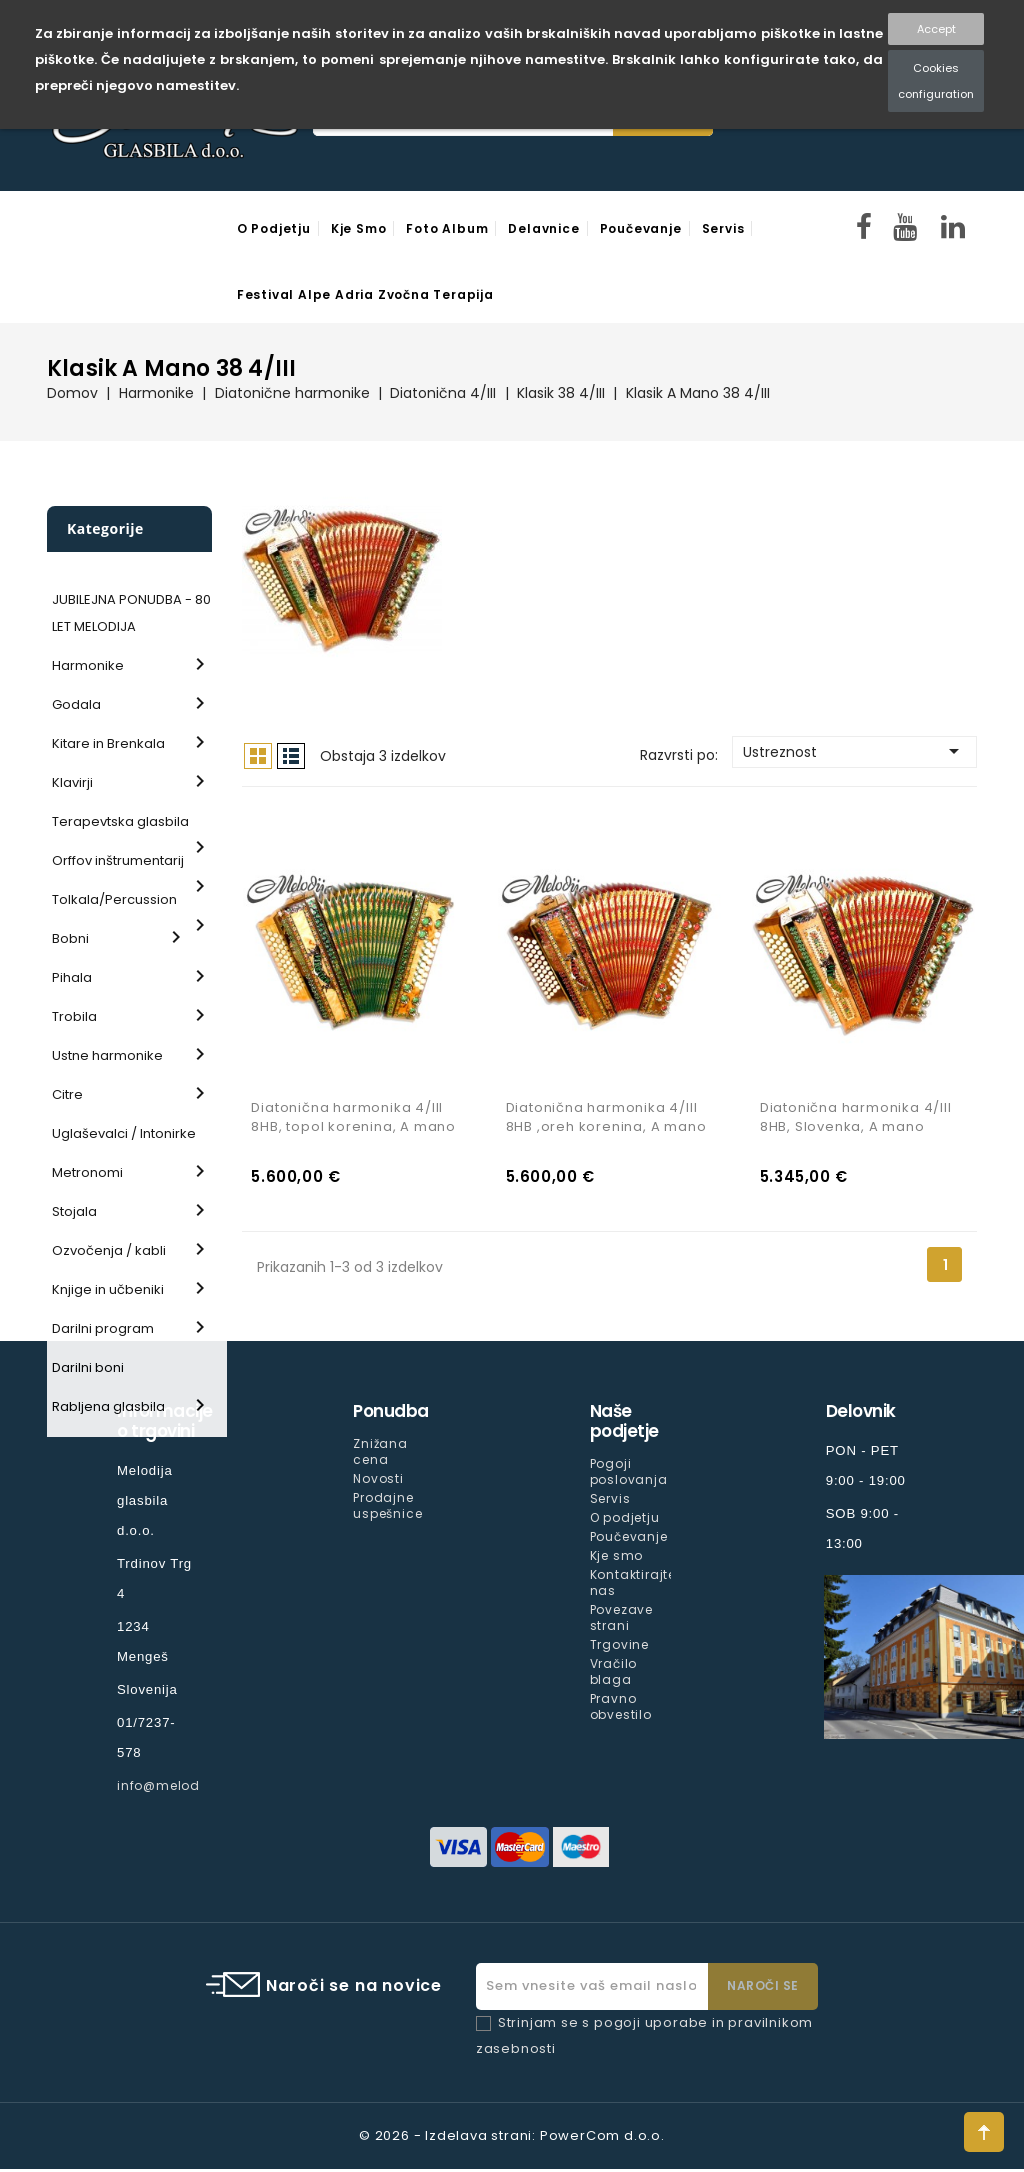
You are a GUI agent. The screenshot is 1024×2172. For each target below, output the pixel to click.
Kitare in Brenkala (108, 743)
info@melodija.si (175, 1788)
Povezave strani (621, 1620)
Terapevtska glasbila (120, 821)
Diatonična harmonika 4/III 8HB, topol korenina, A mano (353, 1120)
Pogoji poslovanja (629, 1474)
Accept (936, 29)
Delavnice (543, 228)
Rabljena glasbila (108, 1406)
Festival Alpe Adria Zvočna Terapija (365, 294)
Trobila (74, 1016)
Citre (67, 1094)
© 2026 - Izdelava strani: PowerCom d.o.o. (512, 2138)
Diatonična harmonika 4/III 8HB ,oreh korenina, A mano (606, 1120)
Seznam (291, 756)
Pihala (72, 977)
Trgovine (619, 1647)
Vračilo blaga (614, 1674)
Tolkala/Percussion (114, 899)
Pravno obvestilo (621, 1709)
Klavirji (72, 782)
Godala (76, 704)
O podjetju (274, 228)
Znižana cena (380, 1454)
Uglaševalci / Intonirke (124, 1133)
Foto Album (447, 228)
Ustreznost (854, 751)
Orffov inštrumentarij (118, 860)
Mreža (258, 756)
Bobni (70, 938)
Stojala (74, 1211)
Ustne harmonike (107, 1055)
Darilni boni (88, 1367)
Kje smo (359, 228)
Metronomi (87, 1172)
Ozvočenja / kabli (109, 1250)
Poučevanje (641, 228)
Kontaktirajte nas (633, 1585)
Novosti (378, 1481)
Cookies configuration (936, 81)
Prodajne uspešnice (387, 1508)
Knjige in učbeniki (108, 1289)
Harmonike (88, 665)
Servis (723, 228)
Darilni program (103, 1328)
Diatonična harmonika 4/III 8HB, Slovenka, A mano (856, 1120)
